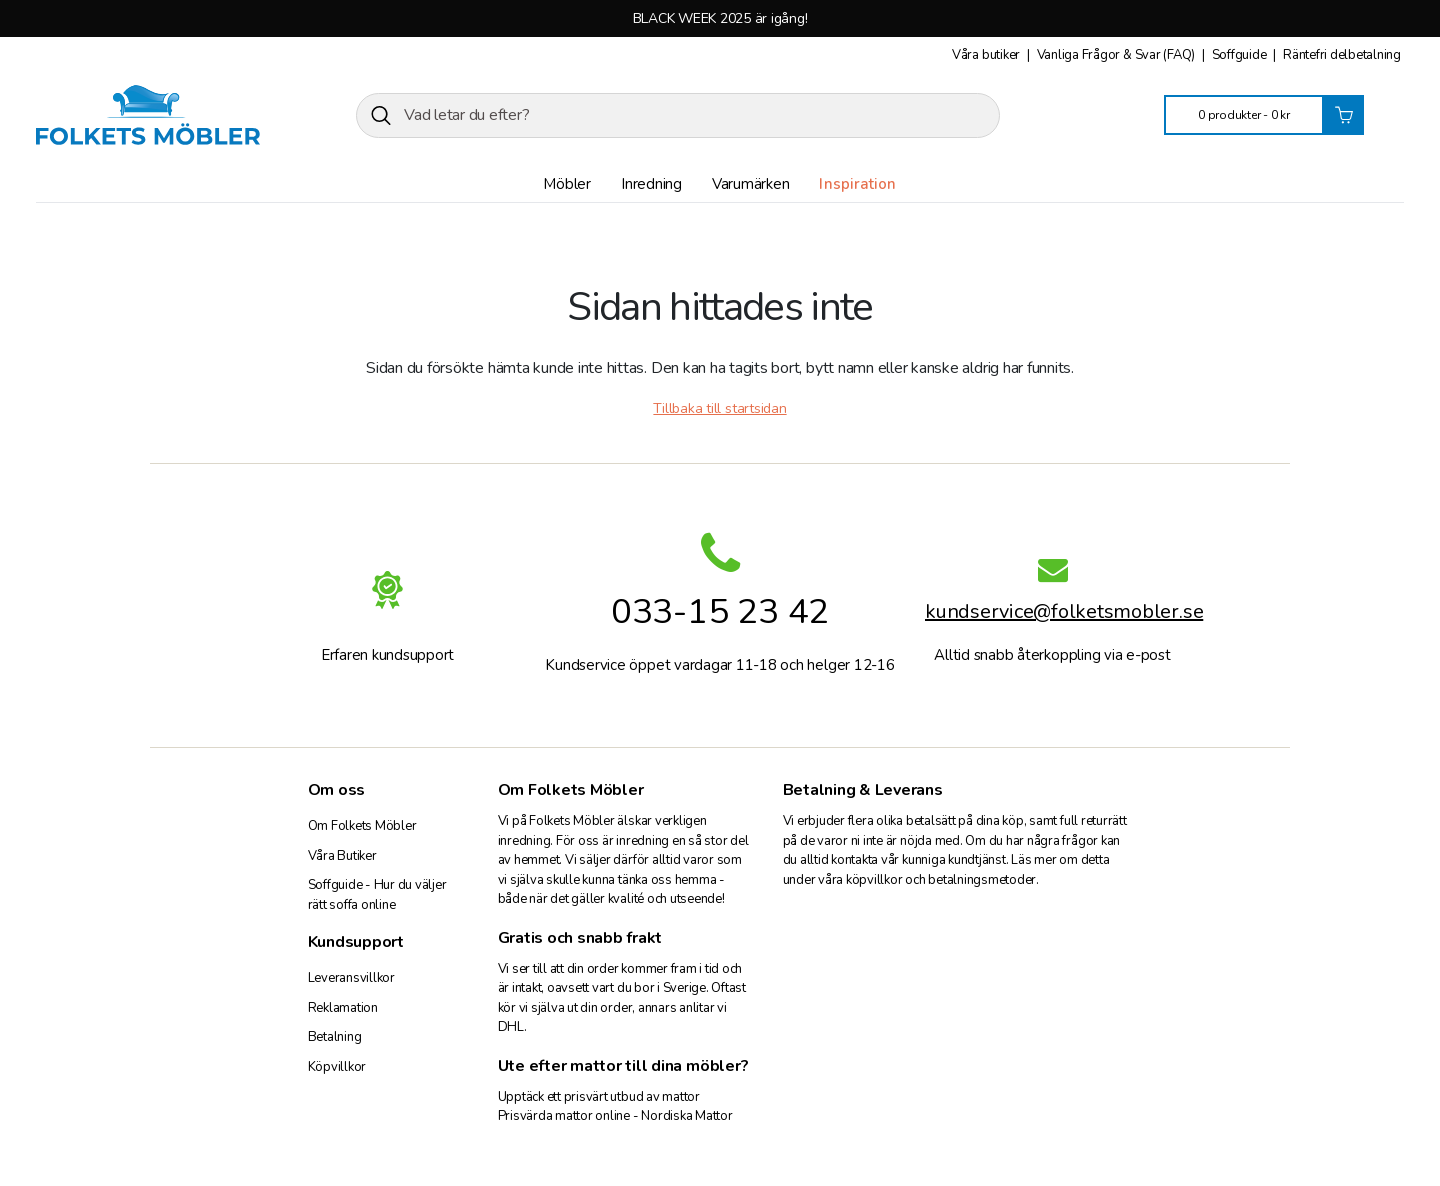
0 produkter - (1244, 115)
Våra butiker (987, 55)
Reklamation (343, 1008)
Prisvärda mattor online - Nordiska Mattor (615, 1116)
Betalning (335, 1037)
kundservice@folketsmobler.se (1052, 614)
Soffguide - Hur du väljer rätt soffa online (377, 895)
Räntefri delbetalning (1342, 55)
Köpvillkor (337, 1067)
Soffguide (1241, 55)
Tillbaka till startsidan (719, 408)
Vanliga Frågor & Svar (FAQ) (1117, 55)
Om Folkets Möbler (362, 826)
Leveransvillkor (351, 978)
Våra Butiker (342, 856)
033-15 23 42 (720, 611)
